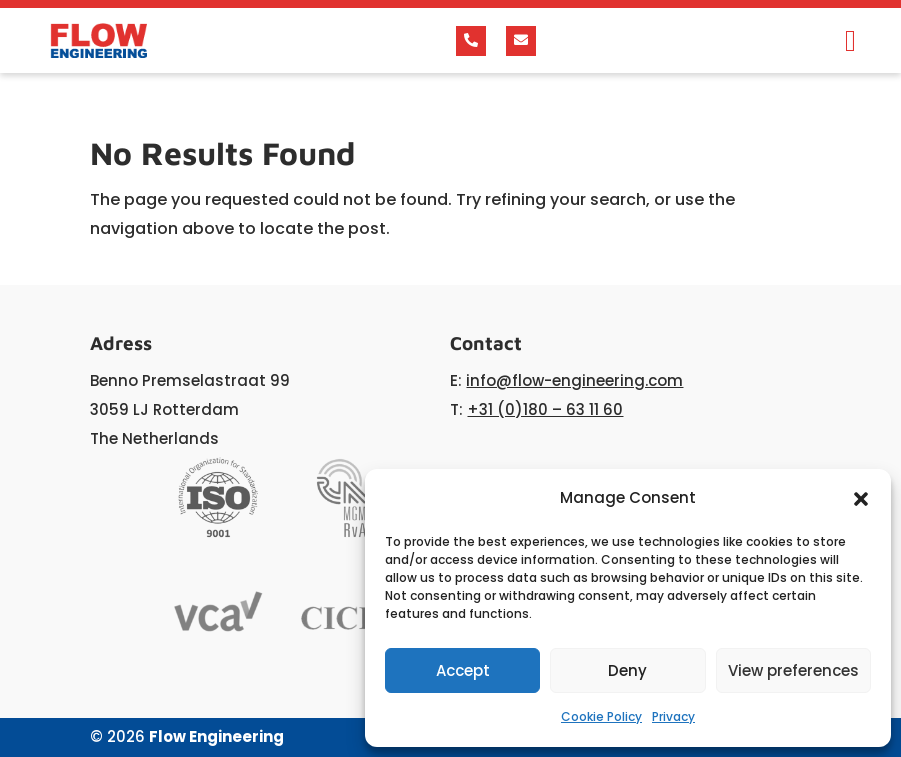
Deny (627, 670)
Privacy (673, 716)
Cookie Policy (601, 716)
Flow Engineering (216, 736)
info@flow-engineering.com (574, 380)
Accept (463, 670)
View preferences (793, 670)
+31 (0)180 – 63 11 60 (545, 409)
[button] (861, 499)
